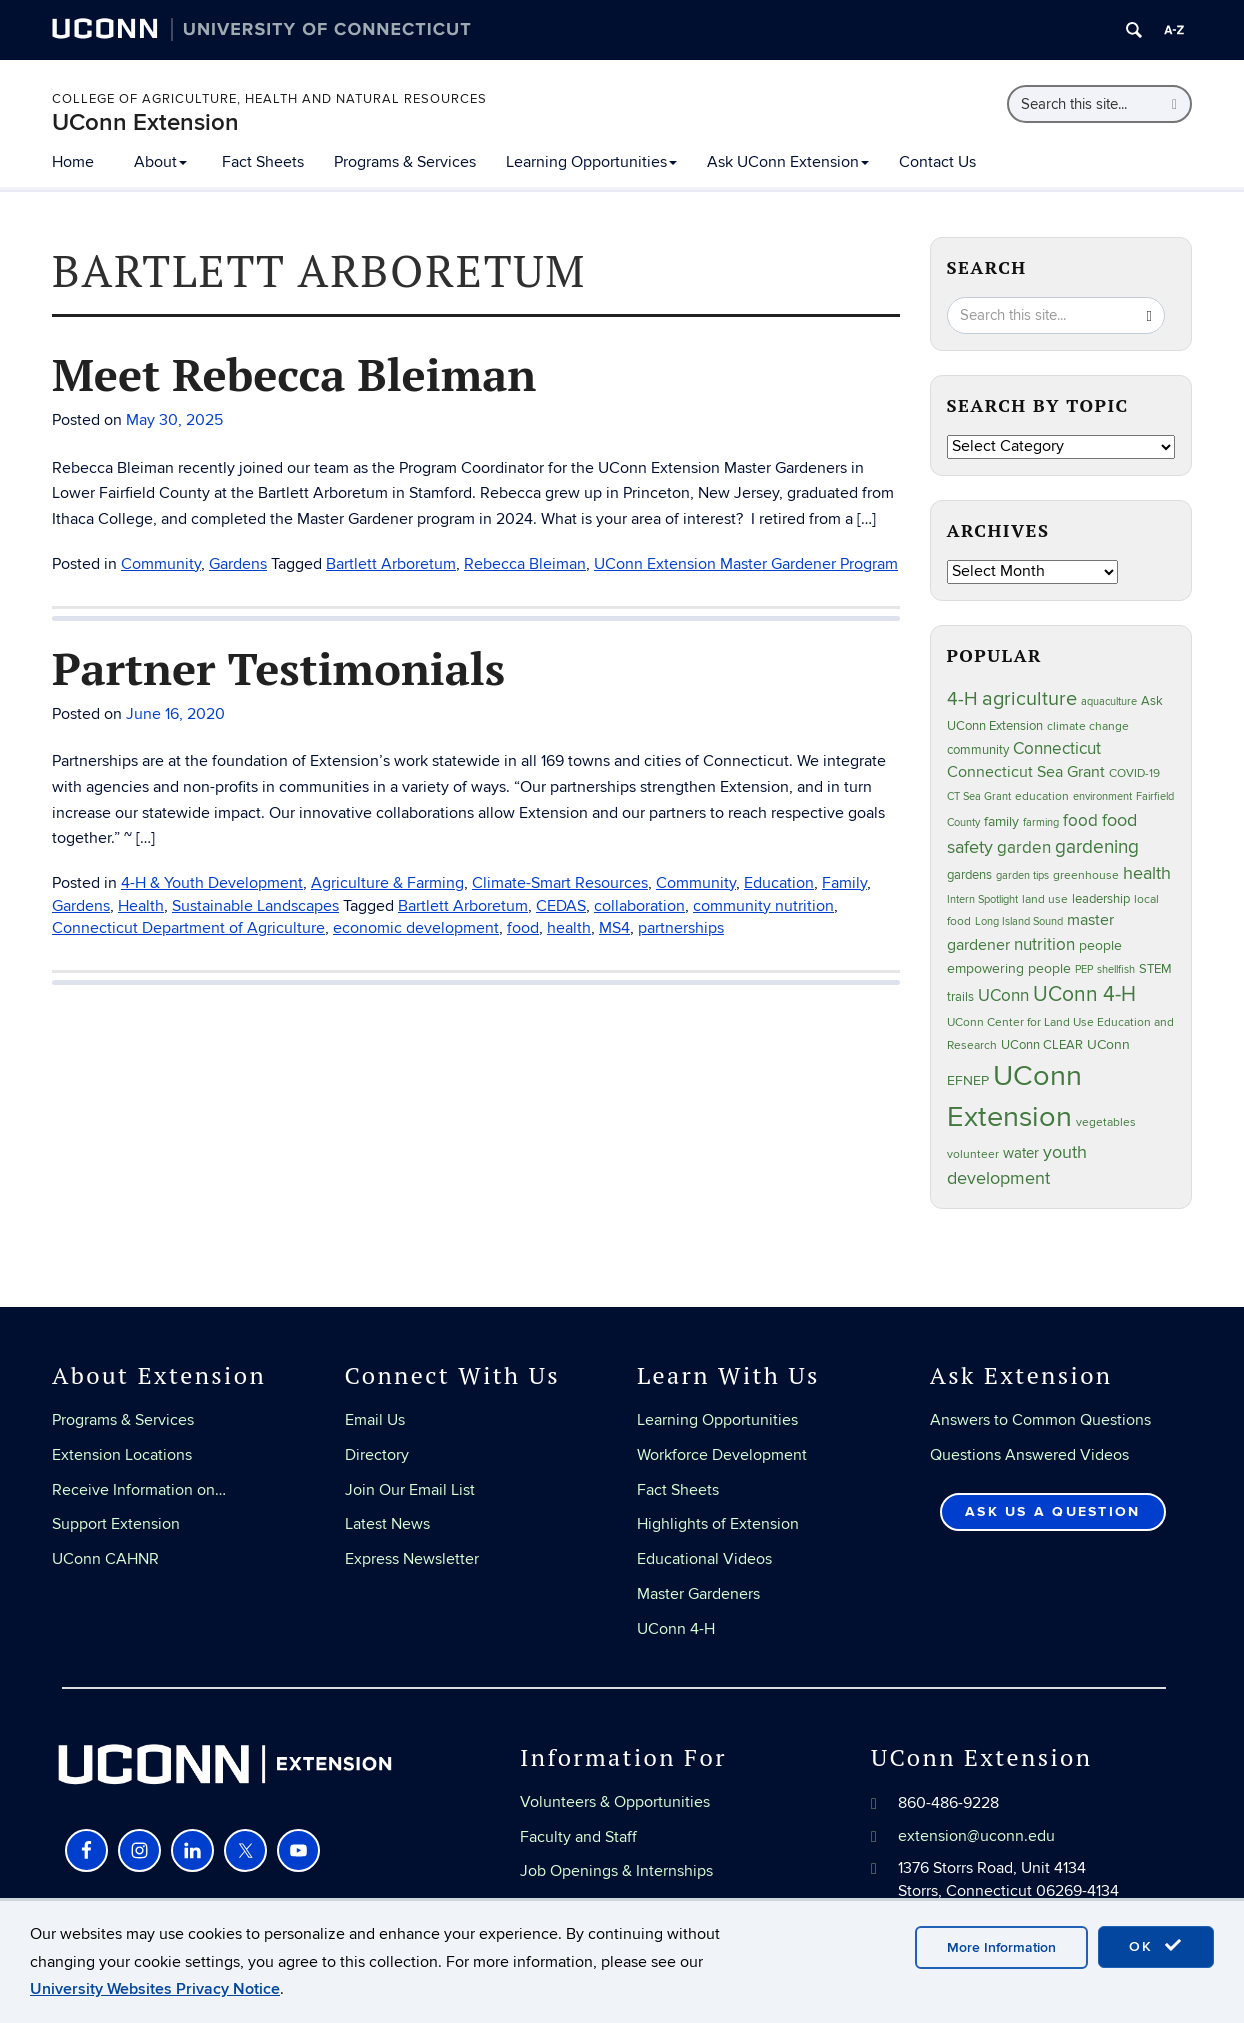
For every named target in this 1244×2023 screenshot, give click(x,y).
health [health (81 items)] (1147, 873)
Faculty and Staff (578, 1837)
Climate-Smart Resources (560, 883)
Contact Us (937, 162)
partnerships (681, 928)
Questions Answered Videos (1029, 1455)
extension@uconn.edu (976, 1836)
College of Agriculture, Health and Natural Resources (269, 99)
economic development (416, 928)
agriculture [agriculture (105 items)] (1029, 699)
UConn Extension (145, 122)
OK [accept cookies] (1156, 1946)
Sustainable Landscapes (255, 906)
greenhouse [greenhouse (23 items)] (1086, 875)
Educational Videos (704, 1559)
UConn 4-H (676, 1629)
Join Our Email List (410, 1490)
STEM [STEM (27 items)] (1155, 969)
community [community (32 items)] (978, 750)
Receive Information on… (139, 1490)
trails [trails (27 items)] (960, 997)
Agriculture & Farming (387, 883)
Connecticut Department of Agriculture (188, 928)
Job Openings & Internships (616, 1871)
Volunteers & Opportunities (615, 1802)
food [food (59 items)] (1080, 821)
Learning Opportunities (591, 162)
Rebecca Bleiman (525, 564)
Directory (377, 1455)
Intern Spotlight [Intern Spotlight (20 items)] (982, 899)
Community (161, 564)
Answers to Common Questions (1040, 1420)
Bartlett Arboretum (391, 564)
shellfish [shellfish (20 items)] (1116, 969)
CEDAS (561, 906)
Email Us (375, 1420)
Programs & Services (405, 162)
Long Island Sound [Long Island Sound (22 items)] (1019, 921)
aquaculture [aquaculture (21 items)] (1109, 701)
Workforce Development (722, 1455)
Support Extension (116, 1524)
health (569, 928)
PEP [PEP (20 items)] (1084, 969)
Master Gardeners (698, 1594)
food (523, 928)
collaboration (639, 906)
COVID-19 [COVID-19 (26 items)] (1134, 773)
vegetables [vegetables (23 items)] (1106, 1122)
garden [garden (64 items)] (1024, 848)
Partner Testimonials (278, 668)
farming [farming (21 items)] (1041, 822)
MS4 (614, 928)
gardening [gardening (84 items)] (1097, 847)
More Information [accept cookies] (1001, 1947)
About (160, 162)
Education (779, 883)
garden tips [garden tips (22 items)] (1022, 875)
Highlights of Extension (718, 1524)
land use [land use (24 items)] (1045, 899)
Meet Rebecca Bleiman (294, 374)
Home (73, 162)
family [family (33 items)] (1001, 822)
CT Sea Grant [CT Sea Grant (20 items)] (979, 796)
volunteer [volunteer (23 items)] (973, 1154)
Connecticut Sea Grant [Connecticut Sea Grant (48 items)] (1026, 772)
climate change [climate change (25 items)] (1088, 726)
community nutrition (763, 906)
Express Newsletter (412, 1559)
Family (844, 883)
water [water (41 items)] (1021, 1153)
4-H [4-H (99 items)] (962, 699)
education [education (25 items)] (1042, 796)
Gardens (238, 564)
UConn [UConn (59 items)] (1003, 996)
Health (141, 906)
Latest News (387, 1524)
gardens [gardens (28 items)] (969, 875)
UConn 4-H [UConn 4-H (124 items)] (1084, 994)
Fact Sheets (263, 162)
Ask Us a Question (1052, 1511)
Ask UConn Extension (788, 162)
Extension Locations (122, 1455)
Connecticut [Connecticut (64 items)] (1057, 749)
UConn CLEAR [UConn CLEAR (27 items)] (1042, 1045)
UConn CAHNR (105, 1559)
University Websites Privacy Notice (155, 1989)
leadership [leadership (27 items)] (1101, 899)
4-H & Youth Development (212, 883)
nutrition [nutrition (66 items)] (1044, 944)
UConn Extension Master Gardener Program (746, 564)
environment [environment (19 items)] (1102, 796)
